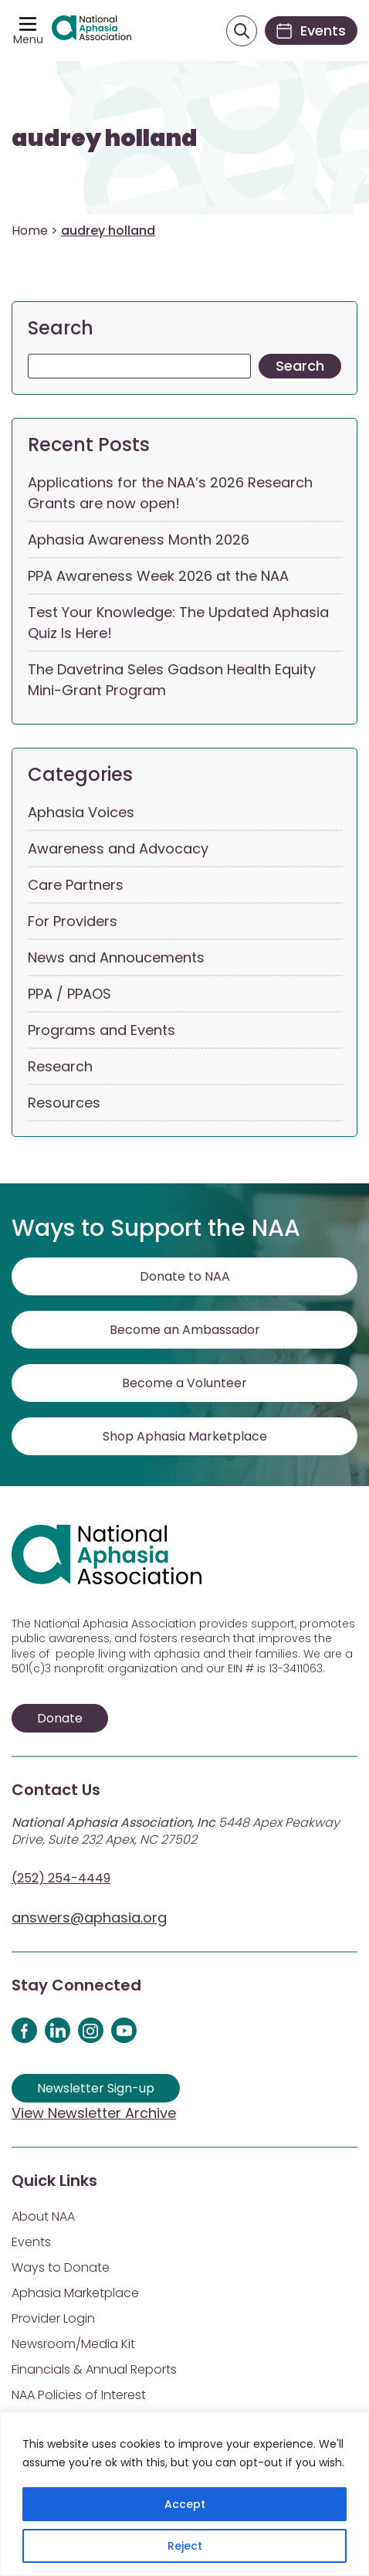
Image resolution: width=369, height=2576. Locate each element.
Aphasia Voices (81, 812)
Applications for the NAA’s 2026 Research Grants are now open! (170, 493)
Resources (64, 1102)
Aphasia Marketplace (75, 2293)
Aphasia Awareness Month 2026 (138, 539)
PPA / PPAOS (69, 993)
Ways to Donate (61, 2267)
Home (30, 230)
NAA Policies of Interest (79, 2395)
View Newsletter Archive (94, 2113)
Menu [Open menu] (28, 39)
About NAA (43, 2216)
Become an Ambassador (185, 1330)
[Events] (311, 30)
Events (31, 2242)
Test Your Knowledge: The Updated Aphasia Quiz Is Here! (178, 622)
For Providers (72, 921)
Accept (184, 2504)
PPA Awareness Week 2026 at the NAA (158, 575)
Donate (60, 1718)
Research (60, 1066)
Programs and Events (101, 1030)
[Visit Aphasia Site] (91, 30)
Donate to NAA (185, 1276)
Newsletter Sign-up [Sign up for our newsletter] (95, 2088)
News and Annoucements (116, 957)
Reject (185, 2546)
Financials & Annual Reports (94, 2369)
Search (60, 327)
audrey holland (105, 138)
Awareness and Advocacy (118, 848)
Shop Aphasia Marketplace (185, 1436)
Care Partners (76, 884)
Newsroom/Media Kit (73, 2344)
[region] (184, 2493)
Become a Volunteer (184, 1383)
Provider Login (53, 2318)
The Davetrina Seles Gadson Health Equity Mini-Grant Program (172, 680)
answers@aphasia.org (89, 1917)
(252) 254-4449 (61, 1878)
